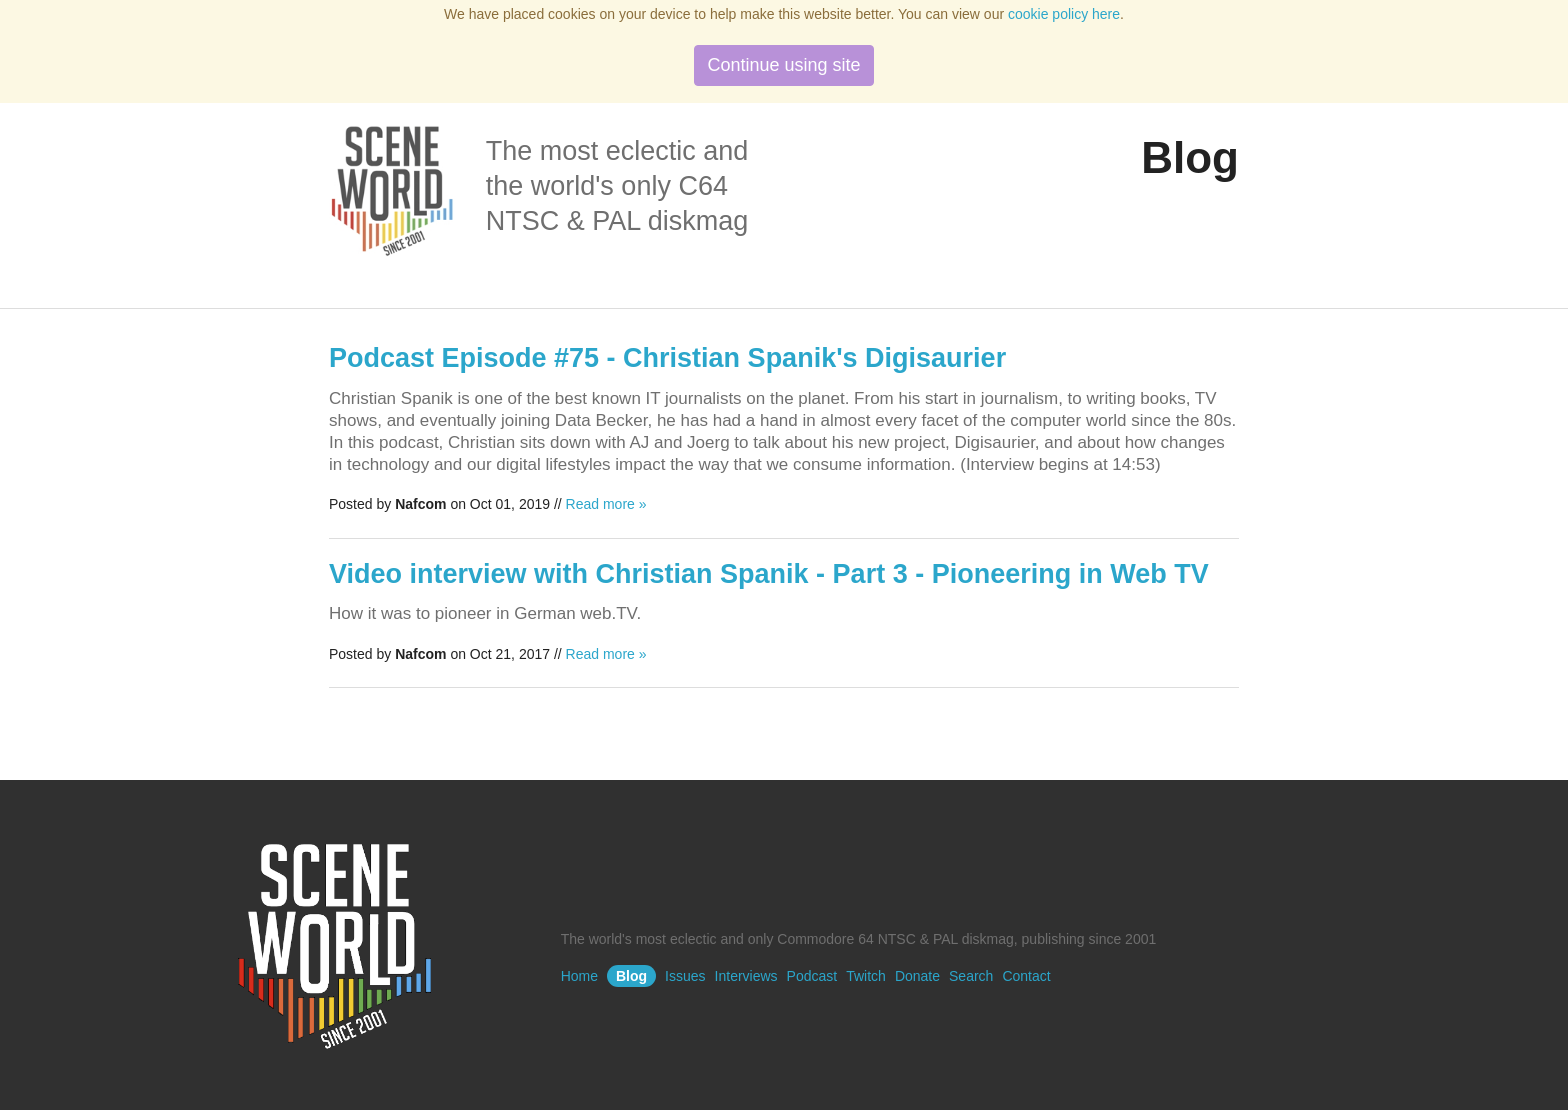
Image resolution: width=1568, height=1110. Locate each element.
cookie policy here (1064, 14)
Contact (1026, 976)
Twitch (866, 976)
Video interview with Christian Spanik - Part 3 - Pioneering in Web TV (769, 574)
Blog (631, 976)
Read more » (606, 504)
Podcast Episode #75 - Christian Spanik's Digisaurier (667, 358)
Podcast (812, 976)
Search (971, 976)
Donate (917, 976)
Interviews (746, 976)
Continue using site (783, 65)
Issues (685, 976)
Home (579, 976)
